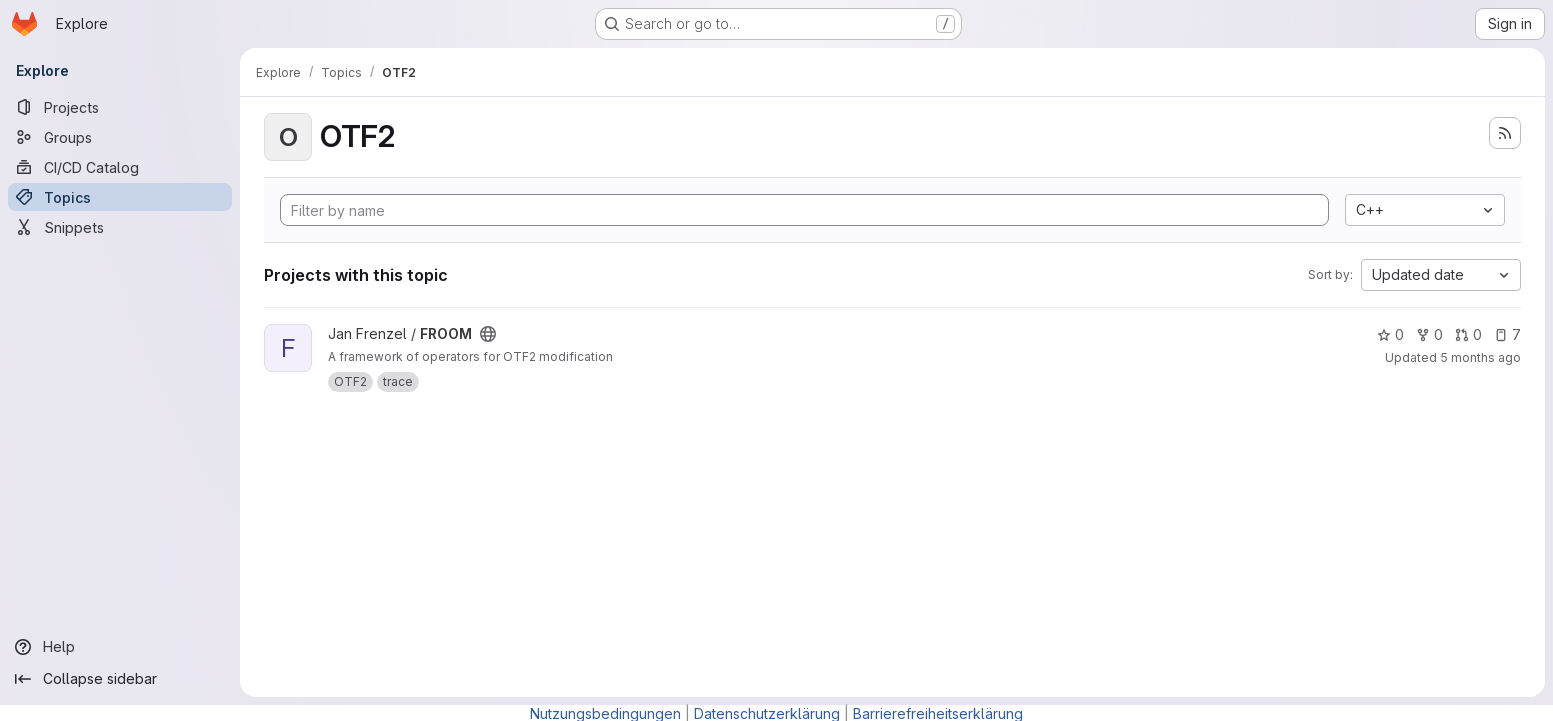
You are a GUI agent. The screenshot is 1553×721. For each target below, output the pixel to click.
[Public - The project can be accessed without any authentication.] (488, 334)
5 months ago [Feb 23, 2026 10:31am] (1480, 357)
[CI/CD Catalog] (120, 167)
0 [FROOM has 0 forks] (1429, 334)
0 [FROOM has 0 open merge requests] (1468, 334)
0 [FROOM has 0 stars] (1390, 334)
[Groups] (120, 137)
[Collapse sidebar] (120, 679)
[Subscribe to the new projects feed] (1505, 133)
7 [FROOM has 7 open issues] (1507, 334)
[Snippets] (120, 227)
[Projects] (120, 107)
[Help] (120, 647)
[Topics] (120, 197)
